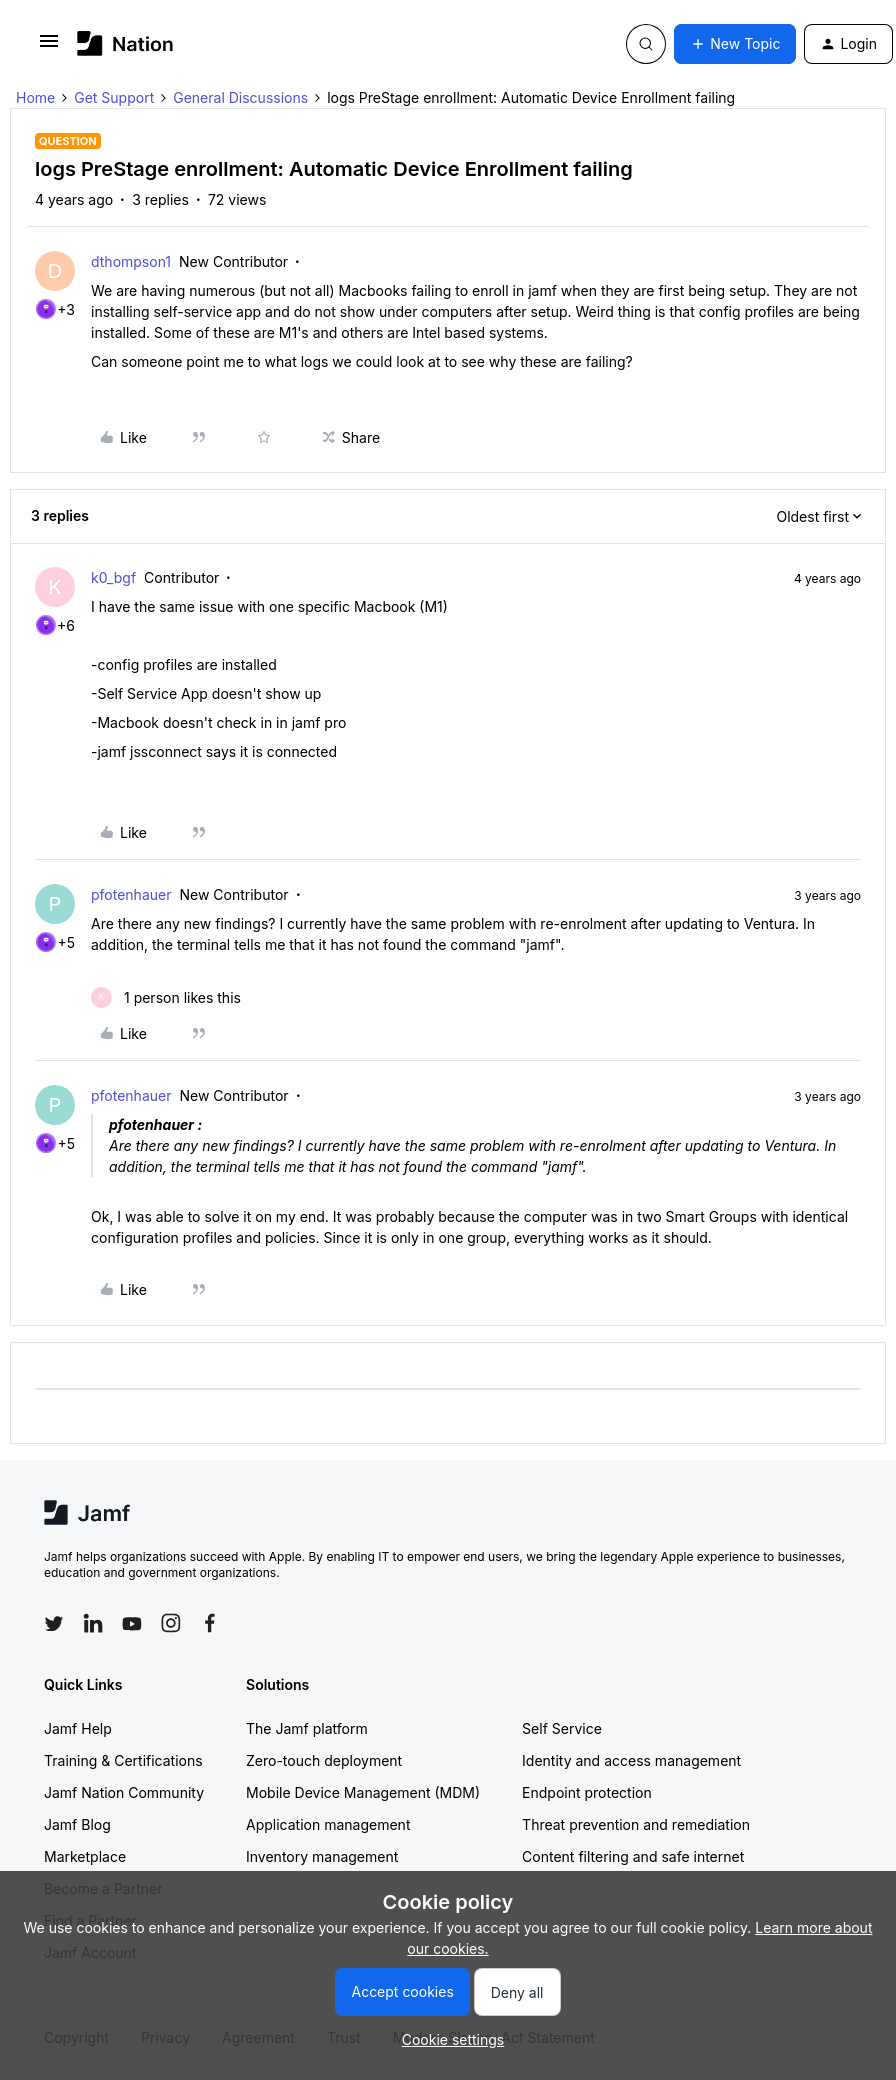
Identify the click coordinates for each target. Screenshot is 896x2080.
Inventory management (322, 1856)
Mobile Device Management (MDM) (363, 1792)
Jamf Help (78, 1728)
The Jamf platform (307, 1728)
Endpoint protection (587, 1792)
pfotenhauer (131, 894)
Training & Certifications (123, 1760)
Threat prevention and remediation (636, 1824)
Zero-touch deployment (324, 1760)
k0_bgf (113, 577)
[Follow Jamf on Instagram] (171, 1623)
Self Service (562, 1728)
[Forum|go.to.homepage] (125, 43)
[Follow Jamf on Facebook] (210, 1623)
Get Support (114, 97)
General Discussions (240, 97)
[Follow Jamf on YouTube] (132, 1623)
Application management (328, 1824)
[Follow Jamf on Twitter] (54, 1624)
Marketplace (85, 1856)
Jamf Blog (77, 1824)
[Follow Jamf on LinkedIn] (93, 1623)
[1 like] (166, 997)
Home (35, 97)
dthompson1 (131, 261)
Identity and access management (631, 1760)
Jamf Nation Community (124, 1792)
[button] (49, 47)
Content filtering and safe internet (633, 1856)
